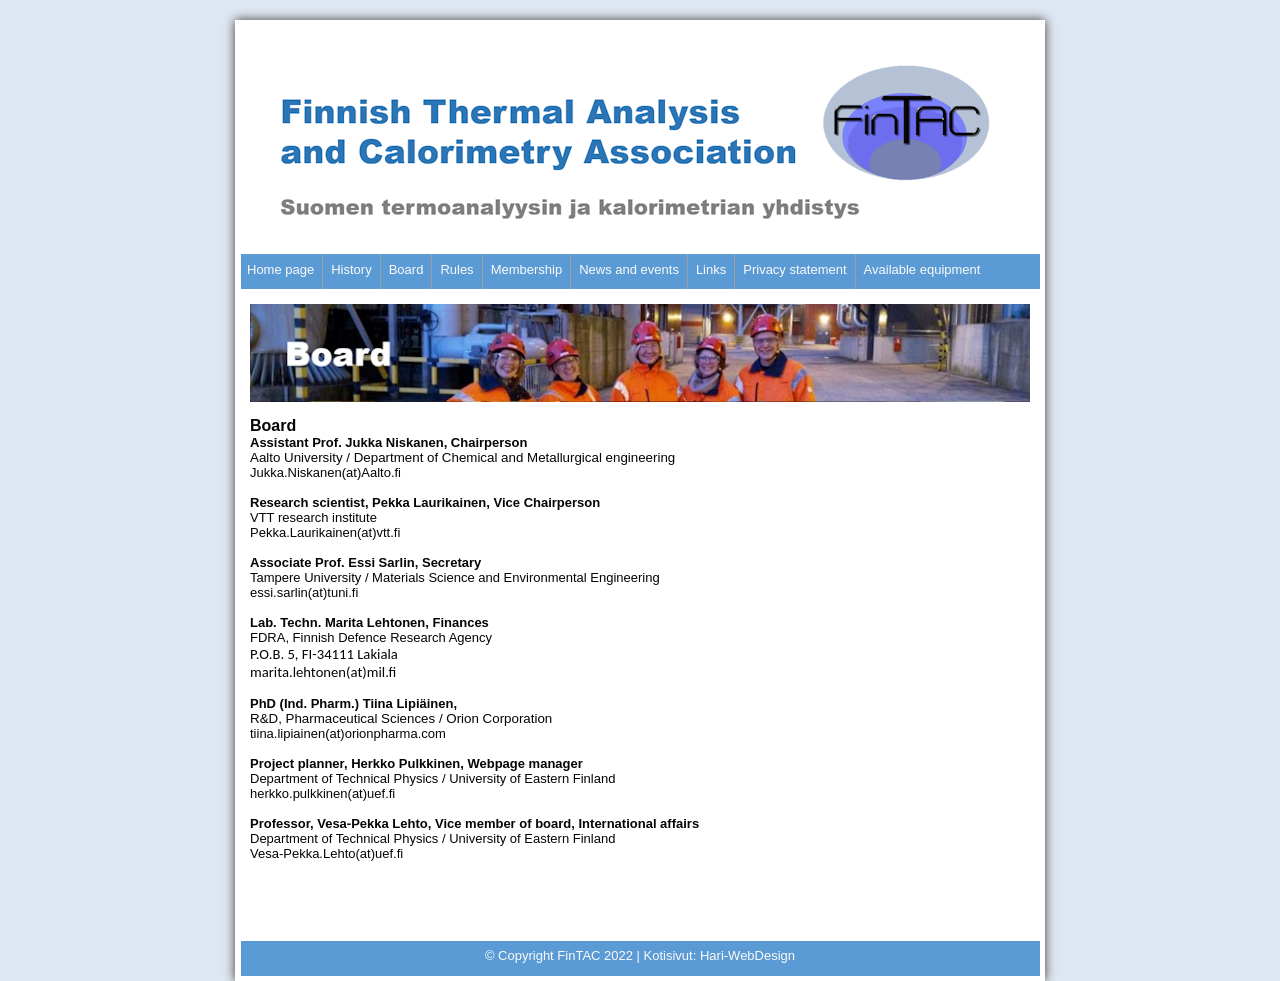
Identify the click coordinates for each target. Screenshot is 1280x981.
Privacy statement (794, 269)
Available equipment (922, 269)
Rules (456, 269)
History (351, 269)
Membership (527, 269)
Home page (280, 269)
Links (711, 269)
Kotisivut (668, 955)
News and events (629, 269)
